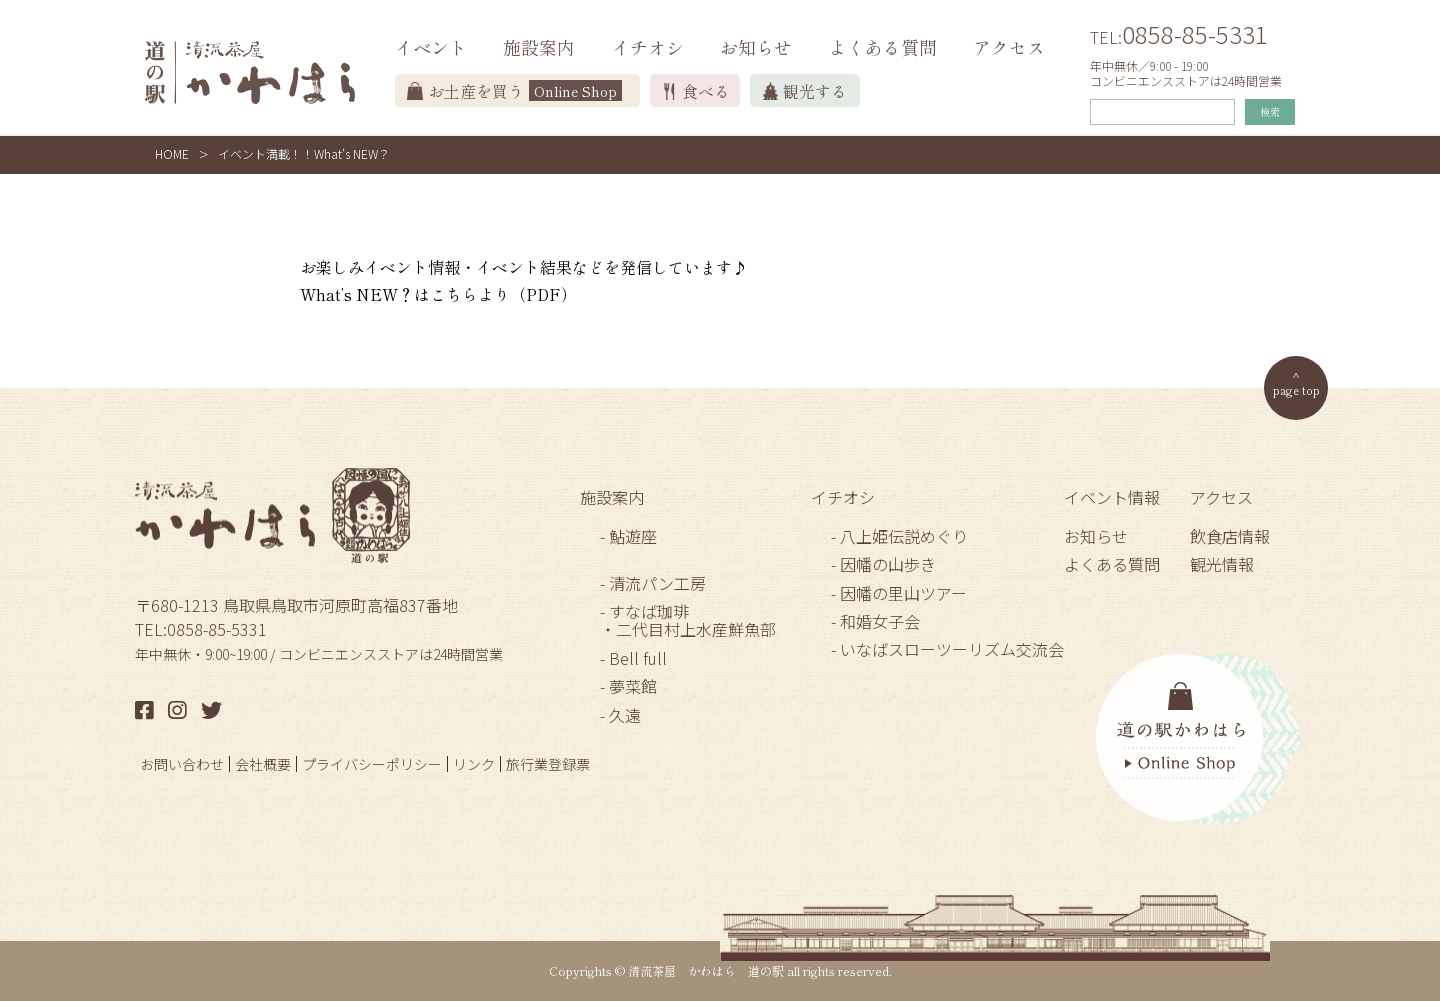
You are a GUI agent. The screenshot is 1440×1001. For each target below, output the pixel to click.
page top (1296, 389)
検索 (1270, 111)
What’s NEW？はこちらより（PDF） (438, 294)
